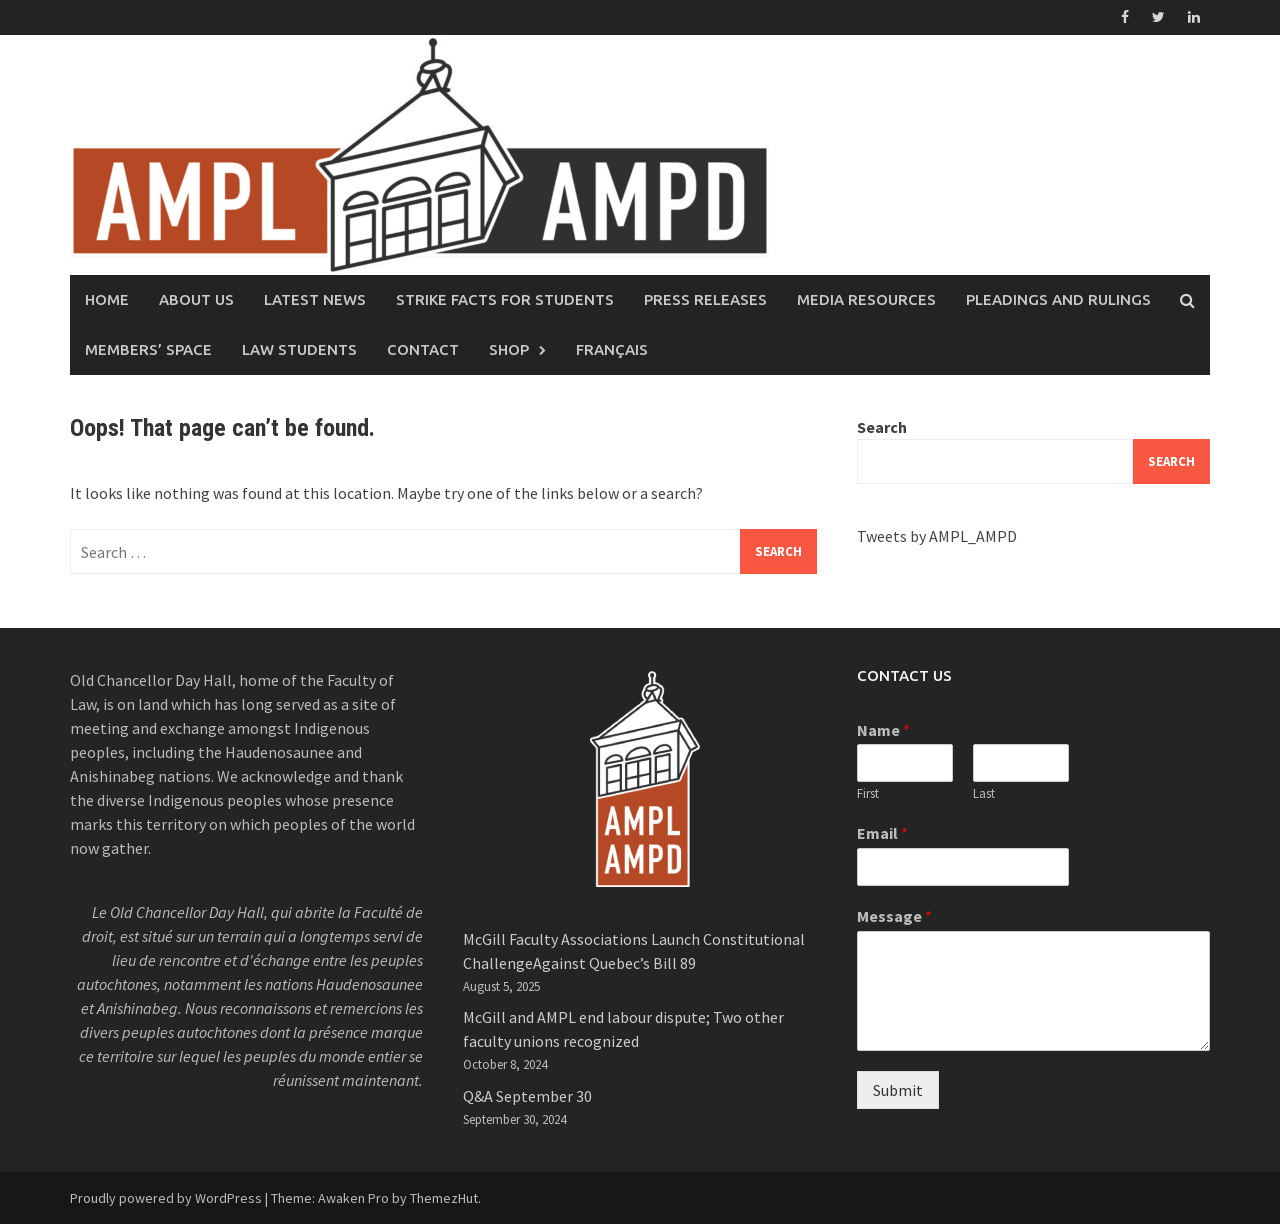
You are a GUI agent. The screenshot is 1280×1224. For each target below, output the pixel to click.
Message (894, 916)
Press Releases (705, 299)
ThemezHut (444, 1198)
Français (612, 349)
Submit (898, 1090)
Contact (423, 349)
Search (882, 427)
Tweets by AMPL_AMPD (937, 536)
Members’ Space (148, 349)
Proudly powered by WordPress (166, 1198)
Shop (509, 349)
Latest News (315, 299)
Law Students (299, 349)
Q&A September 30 (527, 1096)
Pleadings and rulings (1058, 299)
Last (984, 794)
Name (883, 730)
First (868, 794)
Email (882, 833)
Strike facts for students (505, 299)
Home (107, 299)
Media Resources (866, 299)
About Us (196, 299)
